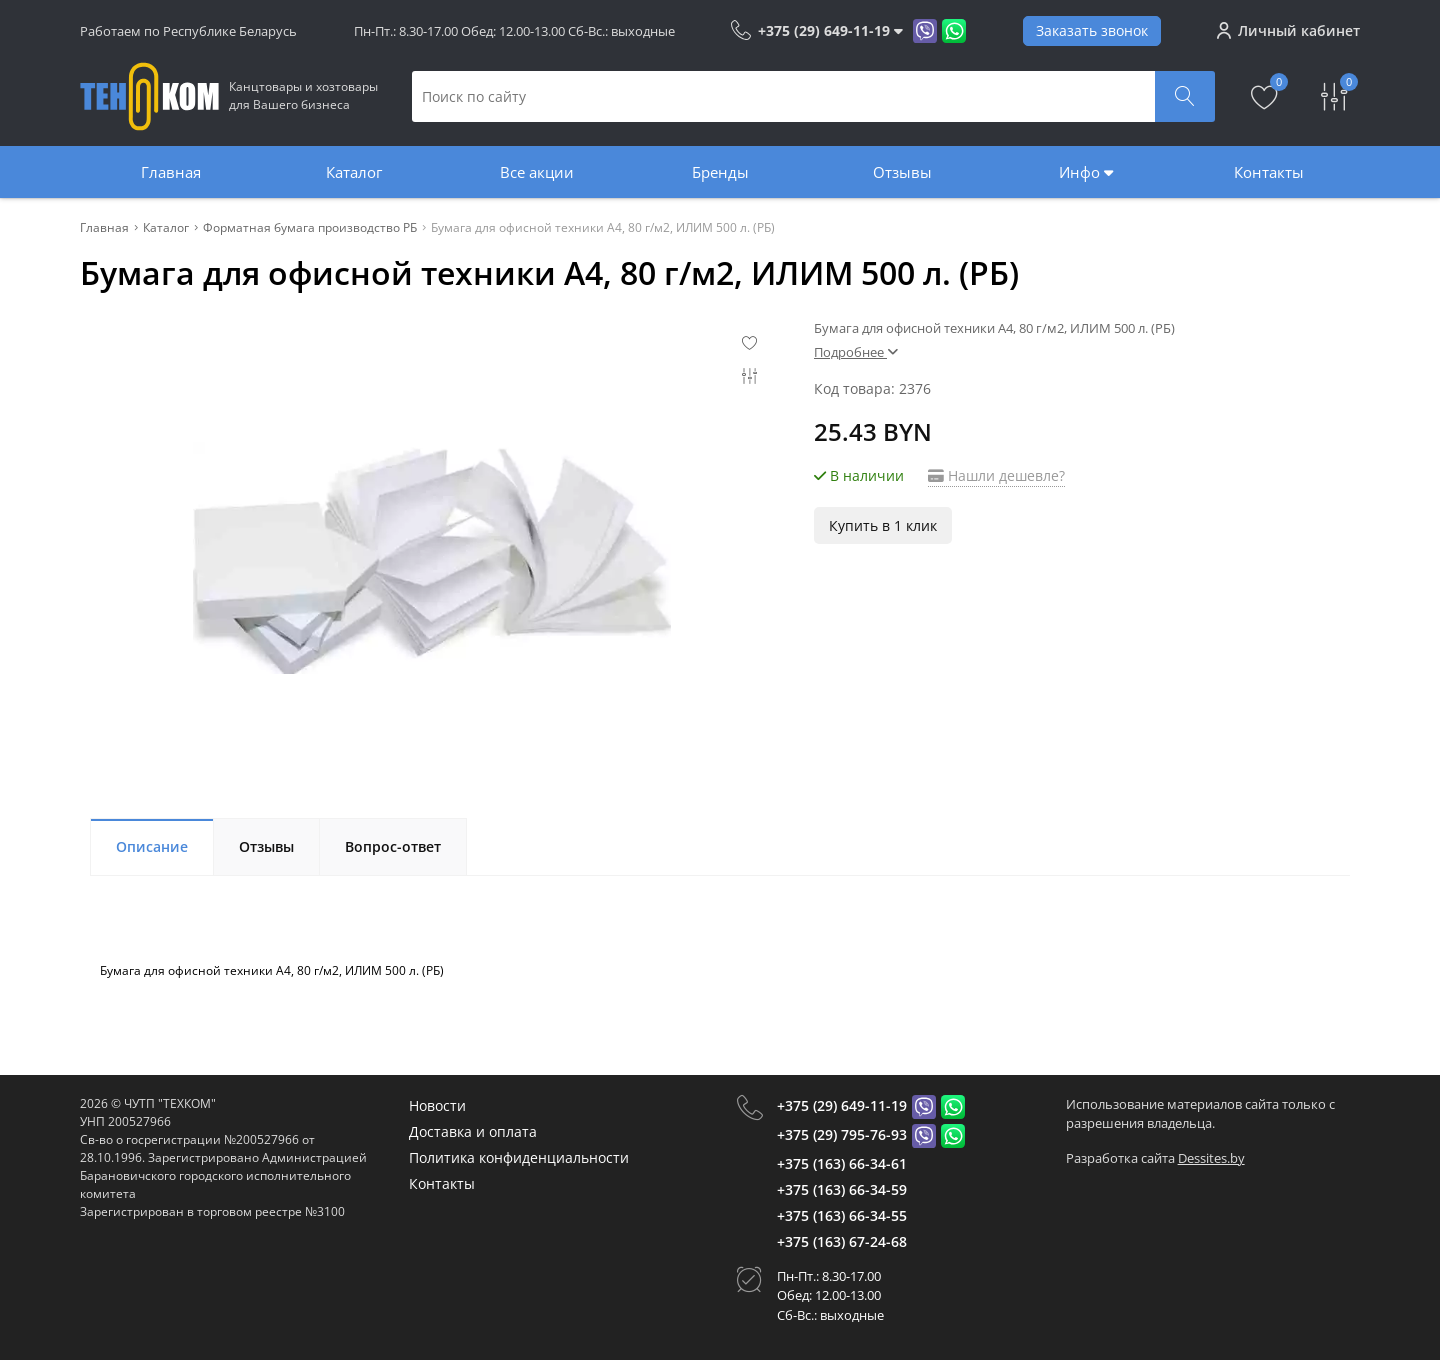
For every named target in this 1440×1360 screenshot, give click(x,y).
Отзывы (902, 172)
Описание (152, 846)
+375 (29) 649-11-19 (842, 1105)
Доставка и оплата (473, 1131)
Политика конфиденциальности (519, 1157)
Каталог (354, 172)
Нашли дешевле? (996, 475)
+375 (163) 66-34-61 (842, 1163)
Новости (437, 1105)
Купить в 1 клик (883, 525)
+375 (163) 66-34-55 (842, 1215)
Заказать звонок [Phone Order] (1092, 30)
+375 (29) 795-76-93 (842, 1134)
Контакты (1269, 172)
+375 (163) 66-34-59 (842, 1189)
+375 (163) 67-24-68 (842, 1241)
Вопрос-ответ (393, 846)
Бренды (720, 172)
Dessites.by (1211, 1158)
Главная (171, 172)
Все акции (537, 172)
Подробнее (856, 352)
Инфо (1086, 172)
